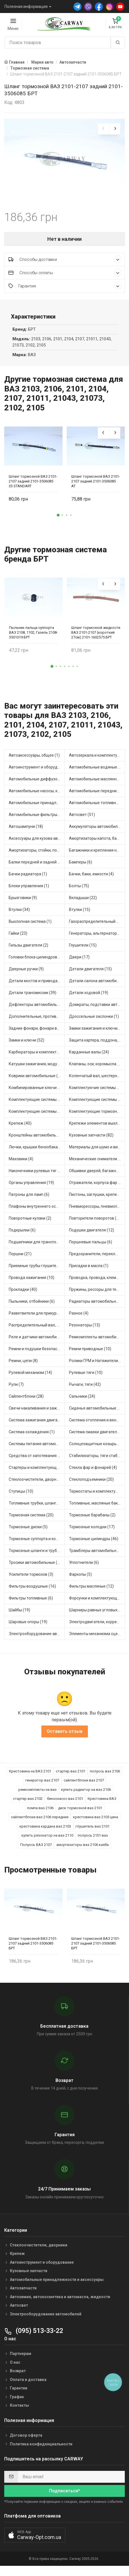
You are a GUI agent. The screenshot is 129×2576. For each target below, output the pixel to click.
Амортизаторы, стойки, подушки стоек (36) (37, 856)
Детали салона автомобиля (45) (97, 986)
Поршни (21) (20, 1259)
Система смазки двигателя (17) (97, 1437)
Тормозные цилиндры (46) (93, 1544)
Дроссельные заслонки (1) (94, 1022)
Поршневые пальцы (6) (90, 1247)
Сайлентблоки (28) (26, 1402)
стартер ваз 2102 (28, 1804)
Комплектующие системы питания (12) (37, 1117)
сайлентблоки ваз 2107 (84, 1786)
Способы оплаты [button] (65, 278)
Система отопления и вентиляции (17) (97, 1425)
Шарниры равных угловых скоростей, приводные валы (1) (97, 1615)
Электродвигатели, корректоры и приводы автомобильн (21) (97, 1627)
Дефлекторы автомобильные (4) (37, 1010)
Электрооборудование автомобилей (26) (37, 1639)
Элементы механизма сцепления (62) (97, 1639)
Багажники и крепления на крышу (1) (97, 856)
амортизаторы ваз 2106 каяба (82, 1850)
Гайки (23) (18, 939)
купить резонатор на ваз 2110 (47, 1841)
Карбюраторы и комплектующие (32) (37, 1057)
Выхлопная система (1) (30, 927)
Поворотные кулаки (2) (30, 1224)
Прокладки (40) (23, 1295)
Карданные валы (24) (89, 1057)
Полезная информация (26, 6)
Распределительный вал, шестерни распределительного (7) (37, 1330)
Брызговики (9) (23, 903)
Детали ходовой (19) (88, 998)
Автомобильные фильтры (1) (36, 820)
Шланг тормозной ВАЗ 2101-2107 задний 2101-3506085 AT (95, 487)
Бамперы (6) (80, 867)
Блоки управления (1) (29, 891)
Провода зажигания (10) (31, 1283)
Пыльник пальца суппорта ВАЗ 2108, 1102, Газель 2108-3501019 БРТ (33, 638)
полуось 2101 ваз (93, 1841)
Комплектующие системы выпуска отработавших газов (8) (37, 1105)
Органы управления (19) (31, 1188)
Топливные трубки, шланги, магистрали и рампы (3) (37, 1508)
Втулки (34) (19, 915)
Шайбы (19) (19, 1615)
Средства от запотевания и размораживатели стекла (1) (37, 1461)
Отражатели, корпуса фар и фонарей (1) (97, 1188)
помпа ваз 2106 (40, 1813)
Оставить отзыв (65, 1737)
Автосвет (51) (82, 820)
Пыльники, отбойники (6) (32, 1307)
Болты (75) (79, 891)
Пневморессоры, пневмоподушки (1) (97, 1212)
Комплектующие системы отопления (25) (97, 1105)
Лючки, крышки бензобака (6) (36, 1152)
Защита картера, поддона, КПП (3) (97, 1046)
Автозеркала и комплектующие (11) (97, 761)
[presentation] (103, 129)
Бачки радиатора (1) (28, 879)
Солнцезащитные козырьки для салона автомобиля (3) (97, 1449)
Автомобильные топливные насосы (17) (97, 808)
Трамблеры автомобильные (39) (97, 1556)
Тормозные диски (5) (28, 1532)
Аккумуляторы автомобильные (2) (97, 832)
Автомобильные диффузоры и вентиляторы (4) (37, 784)
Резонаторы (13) (84, 1330)
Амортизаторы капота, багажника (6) (97, 844)
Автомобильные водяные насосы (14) (97, 772)
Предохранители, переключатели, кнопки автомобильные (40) (97, 1259)
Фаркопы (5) (80, 1580)
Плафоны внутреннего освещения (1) (37, 1212)
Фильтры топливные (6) (31, 1603)
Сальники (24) (82, 1402)
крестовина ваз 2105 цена (95, 1822)
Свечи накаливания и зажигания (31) (37, 1414)
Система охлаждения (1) (32, 1437)
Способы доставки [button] (65, 265)
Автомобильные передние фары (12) (97, 796)
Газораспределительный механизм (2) (97, 927)
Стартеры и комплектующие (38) (37, 1473)
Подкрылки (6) (22, 1235)
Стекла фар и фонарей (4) (93, 1473)
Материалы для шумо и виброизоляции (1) (97, 1152)
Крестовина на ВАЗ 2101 (30, 1777)
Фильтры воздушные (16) (32, 1592)
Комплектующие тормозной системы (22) (97, 1117)
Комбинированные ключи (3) (36, 1093)
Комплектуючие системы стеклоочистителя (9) (97, 1093)
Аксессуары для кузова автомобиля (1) (37, 844)
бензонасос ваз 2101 (65, 1804)
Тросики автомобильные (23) (36, 1568)
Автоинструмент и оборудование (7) (37, 772)
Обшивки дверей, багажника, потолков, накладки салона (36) (97, 1176)
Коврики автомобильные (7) (35, 1081)
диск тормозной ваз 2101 (80, 1813)
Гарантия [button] (65, 291)
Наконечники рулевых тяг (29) (37, 1176)
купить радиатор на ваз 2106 (86, 1795)
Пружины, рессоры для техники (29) (97, 1295)
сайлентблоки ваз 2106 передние (39, 1822)
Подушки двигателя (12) (91, 1235)
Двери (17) (79, 962)
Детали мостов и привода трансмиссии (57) (37, 986)
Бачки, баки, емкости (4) (91, 879)
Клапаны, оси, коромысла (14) (96, 1069)
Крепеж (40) (20, 1129)
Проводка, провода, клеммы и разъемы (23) (97, 1283)
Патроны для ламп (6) (29, 1200)
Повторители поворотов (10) (95, 1224)
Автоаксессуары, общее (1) (34, 761)
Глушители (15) (83, 951)
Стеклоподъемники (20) (91, 1485)
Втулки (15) (79, 915)
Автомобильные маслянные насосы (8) (97, 784)
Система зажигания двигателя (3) (37, 1425)
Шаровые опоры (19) (28, 1627)
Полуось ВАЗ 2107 (36, 1850)
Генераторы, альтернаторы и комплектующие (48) (97, 939)
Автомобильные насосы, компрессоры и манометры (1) (37, 796)
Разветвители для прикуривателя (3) (37, 1319)
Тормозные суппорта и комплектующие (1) (37, 1544)
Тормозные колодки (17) (92, 1532)
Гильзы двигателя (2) (28, 951)
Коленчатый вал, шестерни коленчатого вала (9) (97, 1081)
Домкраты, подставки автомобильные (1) (97, 1010)
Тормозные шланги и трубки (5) (37, 1556)
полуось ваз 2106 (105, 1777)
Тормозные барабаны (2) (92, 1520)
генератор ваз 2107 (42, 1786)
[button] (58, 520)
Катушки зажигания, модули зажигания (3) (37, 1069)
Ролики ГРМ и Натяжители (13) (97, 1366)
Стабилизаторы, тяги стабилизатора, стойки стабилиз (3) (97, 1461)
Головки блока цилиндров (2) (36, 962)
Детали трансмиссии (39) (32, 998)
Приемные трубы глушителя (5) (37, 1271)
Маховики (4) (21, 1164)
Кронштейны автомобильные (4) (37, 1140)
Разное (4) (78, 1319)
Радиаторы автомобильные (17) (97, 1307)
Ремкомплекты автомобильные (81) (97, 1342)
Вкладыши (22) (83, 903)
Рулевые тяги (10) (86, 1378)
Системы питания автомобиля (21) (37, 1449)
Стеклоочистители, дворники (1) (37, 1485)
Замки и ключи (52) (26, 1046)
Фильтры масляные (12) (91, 1592)
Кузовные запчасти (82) (91, 1140)
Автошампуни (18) (26, 832)
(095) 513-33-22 (33, 2336)
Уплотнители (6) (84, 1568)
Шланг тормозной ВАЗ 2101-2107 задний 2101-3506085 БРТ (33, 1949)
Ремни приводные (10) (90, 1354)
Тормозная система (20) (31, 1520)
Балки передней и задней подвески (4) (37, 867)
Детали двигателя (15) (90, 974)
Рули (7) (16, 1390)
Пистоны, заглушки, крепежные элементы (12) (97, 1200)
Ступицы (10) (21, 1497)
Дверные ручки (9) (26, 974)
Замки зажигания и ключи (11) (97, 1034)
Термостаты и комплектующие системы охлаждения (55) (97, 1497)
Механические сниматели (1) (96, 1164)
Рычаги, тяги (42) (85, 1390)
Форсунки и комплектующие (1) (97, 1603)
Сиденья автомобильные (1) (95, 1414)
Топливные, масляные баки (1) (97, 1508)
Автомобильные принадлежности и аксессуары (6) (37, 808)
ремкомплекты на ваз (37, 1795)
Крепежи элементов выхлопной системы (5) (97, 1129)
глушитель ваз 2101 (92, 1832)
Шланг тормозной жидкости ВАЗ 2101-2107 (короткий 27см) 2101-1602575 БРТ (95, 638)
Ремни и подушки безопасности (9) (37, 1354)
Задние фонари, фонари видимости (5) (37, 1034)
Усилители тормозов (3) (31, 1580)
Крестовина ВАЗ (102, 1804)
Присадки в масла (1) (88, 1271)
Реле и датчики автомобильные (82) (37, 1342)
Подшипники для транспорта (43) (37, 1247)
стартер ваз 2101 (70, 1777)
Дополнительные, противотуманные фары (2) (37, 1022)
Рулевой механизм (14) (30, 1378)
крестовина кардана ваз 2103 (45, 1832)
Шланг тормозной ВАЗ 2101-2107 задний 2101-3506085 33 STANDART (33, 487)
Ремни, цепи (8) (23, 1366)
